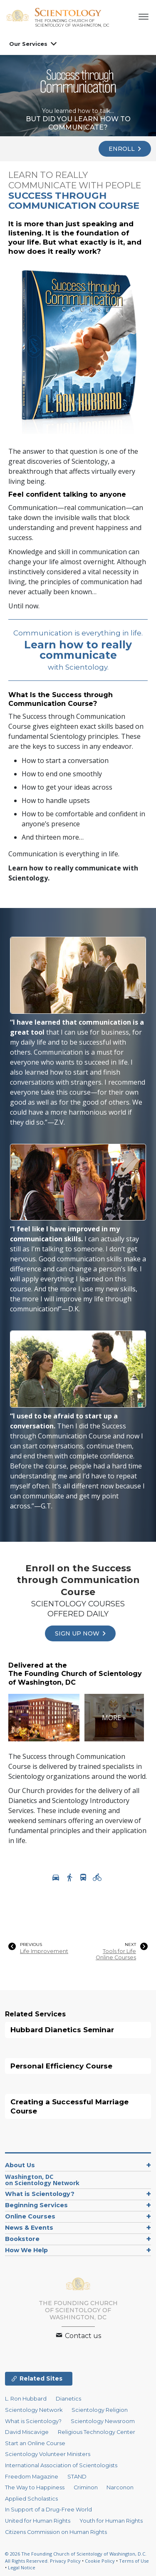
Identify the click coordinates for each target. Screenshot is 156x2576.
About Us (20, 2165)
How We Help (26, 2250)
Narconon (120, 2487)
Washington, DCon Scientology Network (42, 2180)
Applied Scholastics (31, 2499)
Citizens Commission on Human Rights (56, 2532)
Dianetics (68, 2399)
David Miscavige (27, 2432)
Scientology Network (33, 2410)
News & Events (29, 2227)
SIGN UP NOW (80, 1633)
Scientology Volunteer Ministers (47, 2454)
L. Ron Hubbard (26, 2399)
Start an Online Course (35, 2443)
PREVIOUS (31, 1945)
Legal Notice (21, 2567)
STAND (77, 2476)
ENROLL (125, 149)
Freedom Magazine (31, 2476)
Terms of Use (134, 2561)
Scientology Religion (100, 2410)
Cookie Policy (100, 2561)
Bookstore (22, 2239)
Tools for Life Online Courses (116, 1954)
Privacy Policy (65, 2561)
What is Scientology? (39, 2194)
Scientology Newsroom (103, 2421)
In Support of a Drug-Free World (48, 2509)
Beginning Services (36, 2205)
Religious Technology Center (96, 2432)
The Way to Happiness (34, 2487)
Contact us (78, 2336)
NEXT (130, 1945)
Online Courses (30, 2216)
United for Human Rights (37, 2521)
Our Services (28, 43)
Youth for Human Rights (111, 2521)
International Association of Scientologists (61, 2465)
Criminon (86, 2487)
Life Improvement (44, 1951)
